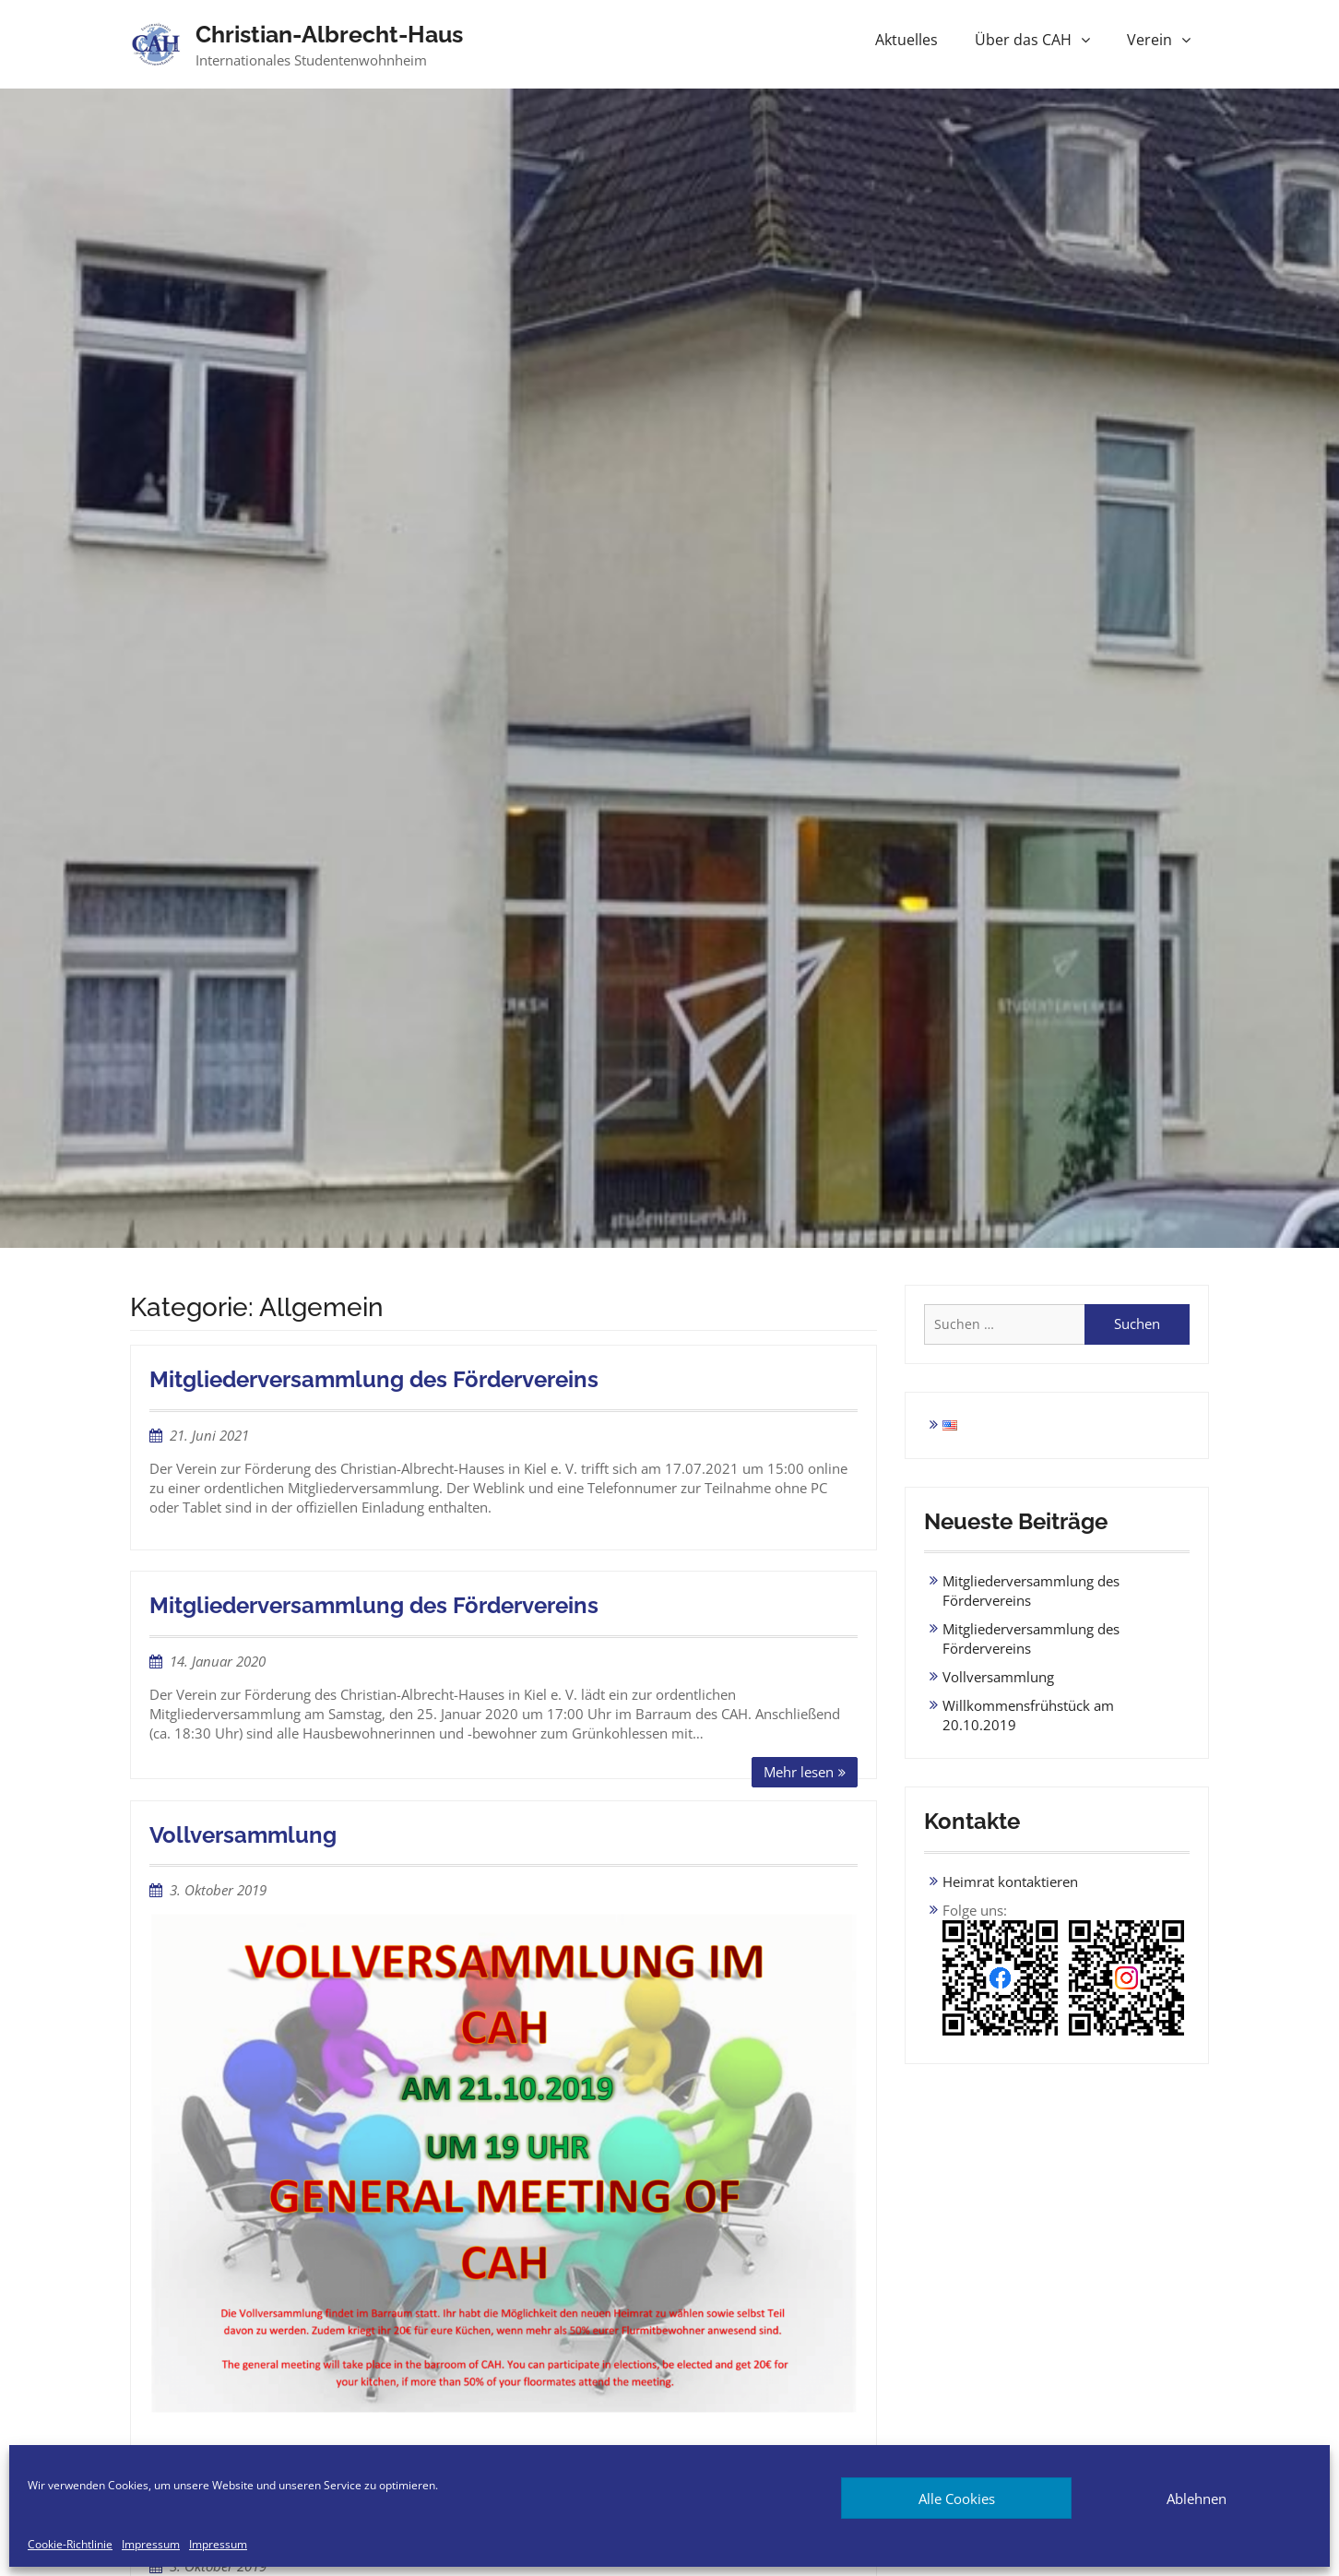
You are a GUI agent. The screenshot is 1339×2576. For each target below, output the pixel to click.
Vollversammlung (243, 1835)
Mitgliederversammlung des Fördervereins (373, 1379)
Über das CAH (1023, 40)
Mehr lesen (799, 1772)
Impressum (151, 2544)
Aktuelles (906, 40)
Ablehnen (1196, 2498)
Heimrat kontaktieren (1010, 1881)
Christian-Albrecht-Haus (329, 34)
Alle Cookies (956, 2498)
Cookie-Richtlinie (70, 2544)
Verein (1149, 40)
